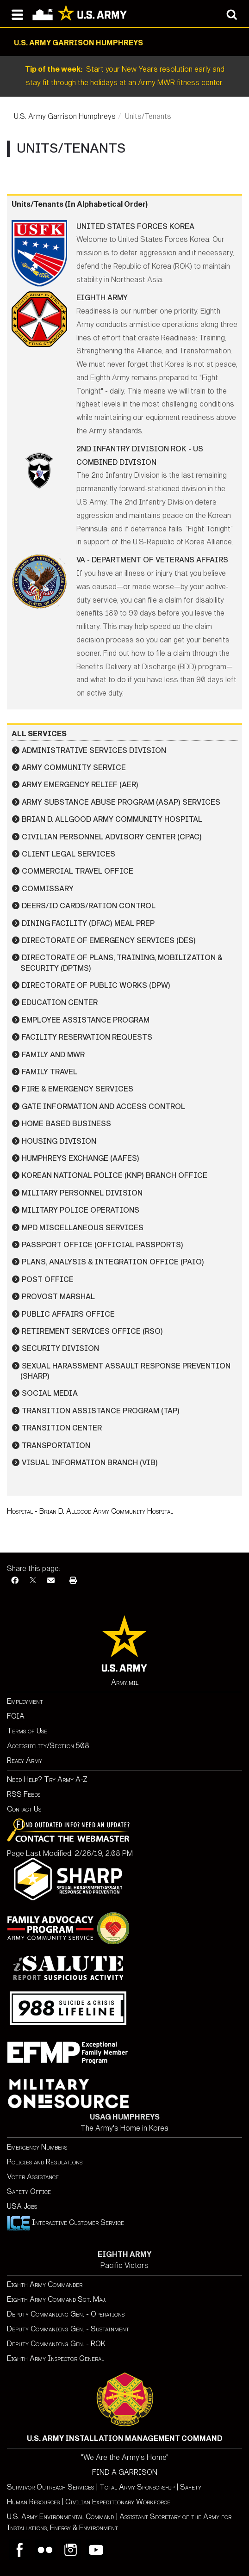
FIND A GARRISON (124, 2472)
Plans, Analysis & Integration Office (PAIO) (113, 1261)
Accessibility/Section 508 (48, 1745)
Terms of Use (27, 1730)
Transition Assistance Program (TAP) (101, 1410)
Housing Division (59, 1141)
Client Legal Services (68, 854)
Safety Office (29, 2191)
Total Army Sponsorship (137, 2487)
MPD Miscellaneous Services (82, 1227)
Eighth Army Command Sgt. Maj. (56, 2299)
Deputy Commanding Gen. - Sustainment (68, 2328)
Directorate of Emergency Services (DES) (109, 940)
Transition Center (62, 1428)
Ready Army (24, 1760)
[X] (33, 1580)
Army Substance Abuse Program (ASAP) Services (121, 802)
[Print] (73, 1580)
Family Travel (49, 1071)
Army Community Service (74, 767)
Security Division (60, 1348)
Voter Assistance (33, 2176)
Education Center (60, 1002)
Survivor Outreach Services (50, 2487)
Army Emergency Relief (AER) (80, 784)
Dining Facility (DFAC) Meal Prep (88, 923)
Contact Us (24, 1809)
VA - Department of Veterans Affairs (152, 559)
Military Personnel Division (82, 1193)
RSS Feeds (23, 1794)
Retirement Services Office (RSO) (92, 1331)
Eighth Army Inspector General (55, 2358)
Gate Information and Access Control (103, 1106)
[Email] (51, 1580)
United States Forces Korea (135, 226)
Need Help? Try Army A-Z (47, 1779)
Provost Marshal (58, 1296)
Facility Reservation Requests (87, 1037)
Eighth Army (102, 297)
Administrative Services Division (94, 750)
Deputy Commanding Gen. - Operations (65, 2314)
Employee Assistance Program (85, 1020)
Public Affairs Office (68, 1314)
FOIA (16, 1716)
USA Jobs (22, 2206)
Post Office (48, 1279)
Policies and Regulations (44, 2161)
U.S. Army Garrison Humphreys (65, 116)
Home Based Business (66, 1123)
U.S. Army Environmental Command (60, 2516)
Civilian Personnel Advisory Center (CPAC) (112, 836)
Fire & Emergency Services (77, 1089)
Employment (25, 1701)
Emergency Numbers (37, 2147)
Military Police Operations (80, 1210)
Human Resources (33, 2501)
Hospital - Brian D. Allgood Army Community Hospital (90, 1511)
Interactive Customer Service (65, 2222)
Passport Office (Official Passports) (102, 1244)
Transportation (56, 1445)
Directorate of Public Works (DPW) (96, 985)
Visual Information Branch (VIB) (90, 1462)
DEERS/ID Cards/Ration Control (89, 905)
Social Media (50, 1393)
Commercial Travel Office (77, 871)
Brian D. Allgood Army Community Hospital (112, 819)
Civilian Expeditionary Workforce (117, 2501)
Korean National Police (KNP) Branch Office (114, 1175)
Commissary (48, 888)
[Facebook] (15, 1580)
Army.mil (124, 1682)
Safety (190, 2487)
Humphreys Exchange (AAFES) (80, 1158)
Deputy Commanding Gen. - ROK (56, 2343)
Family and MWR (53, 1054)
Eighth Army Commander (44, 2284)
